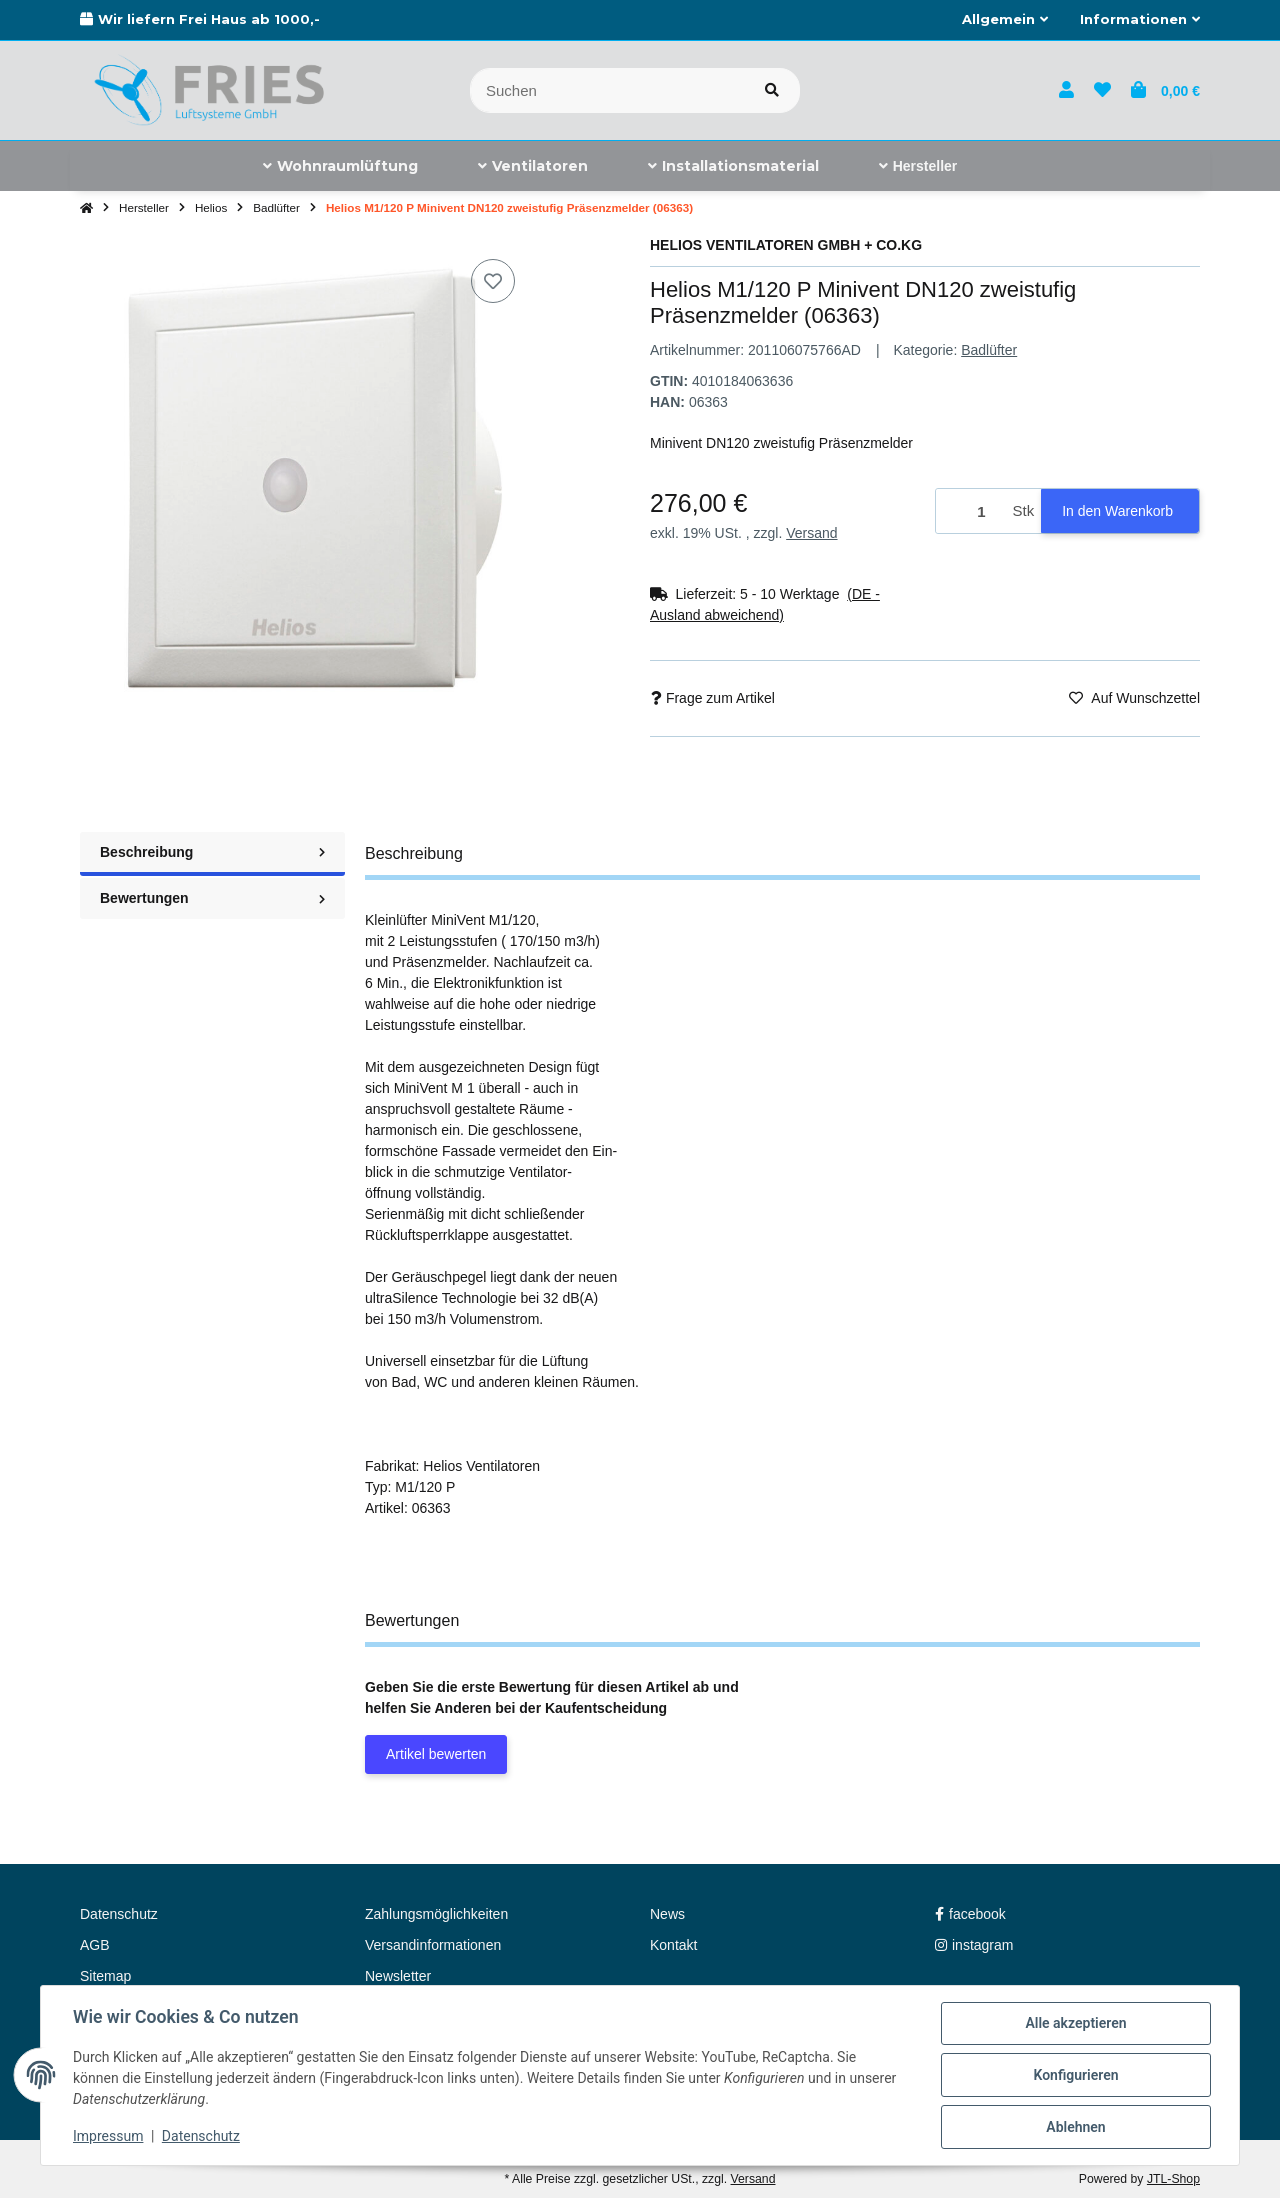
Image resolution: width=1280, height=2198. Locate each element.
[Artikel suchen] (772, 90)
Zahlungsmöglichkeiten (436, 1914)
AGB (95, 1945)
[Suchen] (607, 90)
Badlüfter (989, 350)
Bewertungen (212, 898)
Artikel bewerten (436, 1754)
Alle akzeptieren (1075, 2023)
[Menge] (971, 511)
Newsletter (398, 1976)
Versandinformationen (433, 1945)
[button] (1005, 20)
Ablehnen (1075, 2127)
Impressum (108, 2136)
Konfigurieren (1075, 2075)
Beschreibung (212, 852)
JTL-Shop (1173, 2179)
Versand (811, 533)
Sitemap (105, 1976)
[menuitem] (340, 166)
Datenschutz (201, 2136)
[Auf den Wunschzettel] (493, 281)
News (667, 1914)
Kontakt (673, 1945)
